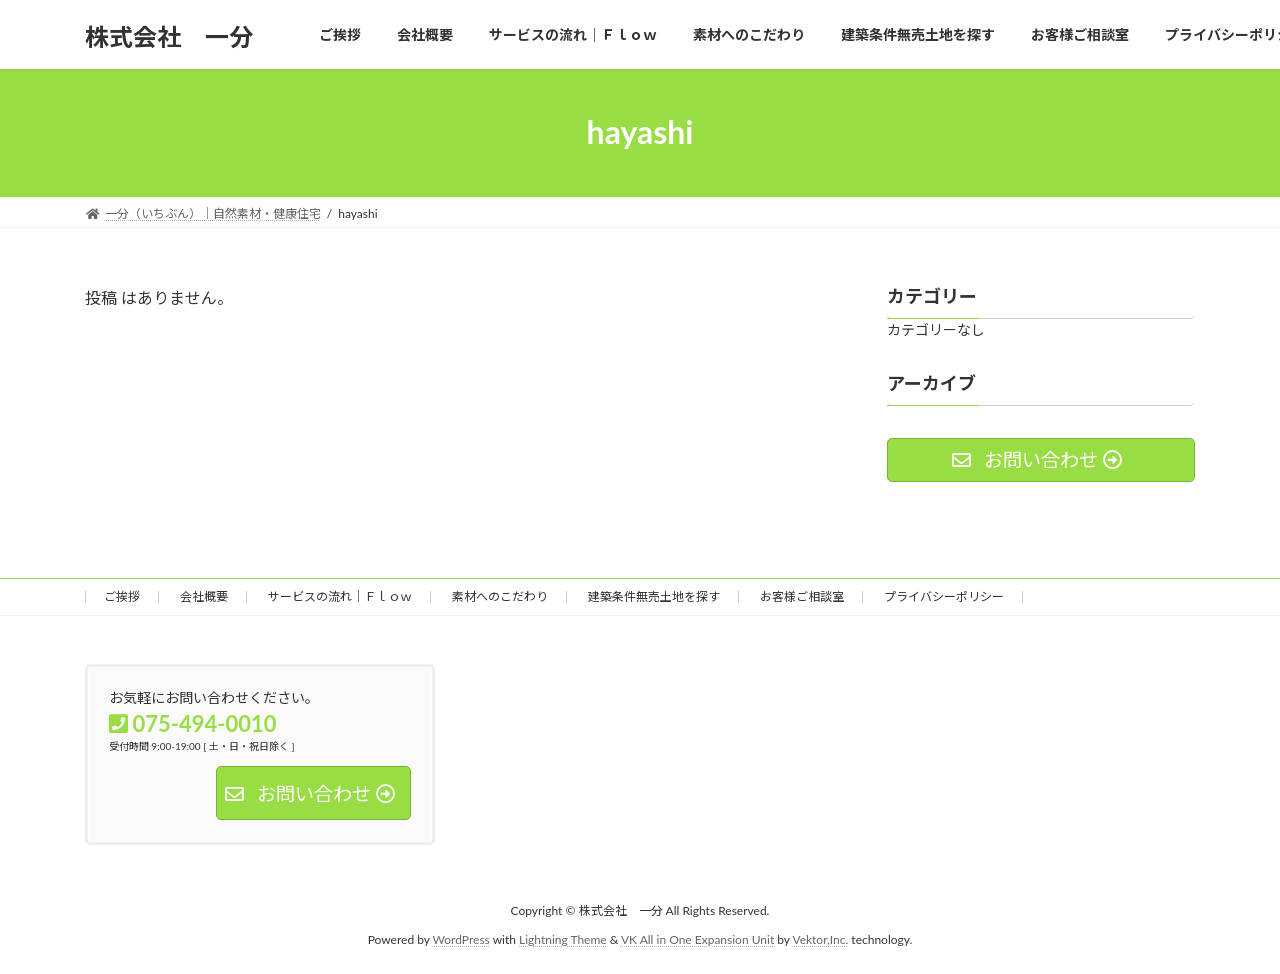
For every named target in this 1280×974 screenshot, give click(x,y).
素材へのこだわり (500, 596)
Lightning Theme (563, 938)
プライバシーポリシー (944, 596)
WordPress (461, 938)
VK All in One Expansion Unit (697, 938)
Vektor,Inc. (820, 938)
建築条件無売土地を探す (654, 596)
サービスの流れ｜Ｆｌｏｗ (340, 596)
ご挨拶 (122, 596)
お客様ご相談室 (802, 596)
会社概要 (204, 596)
